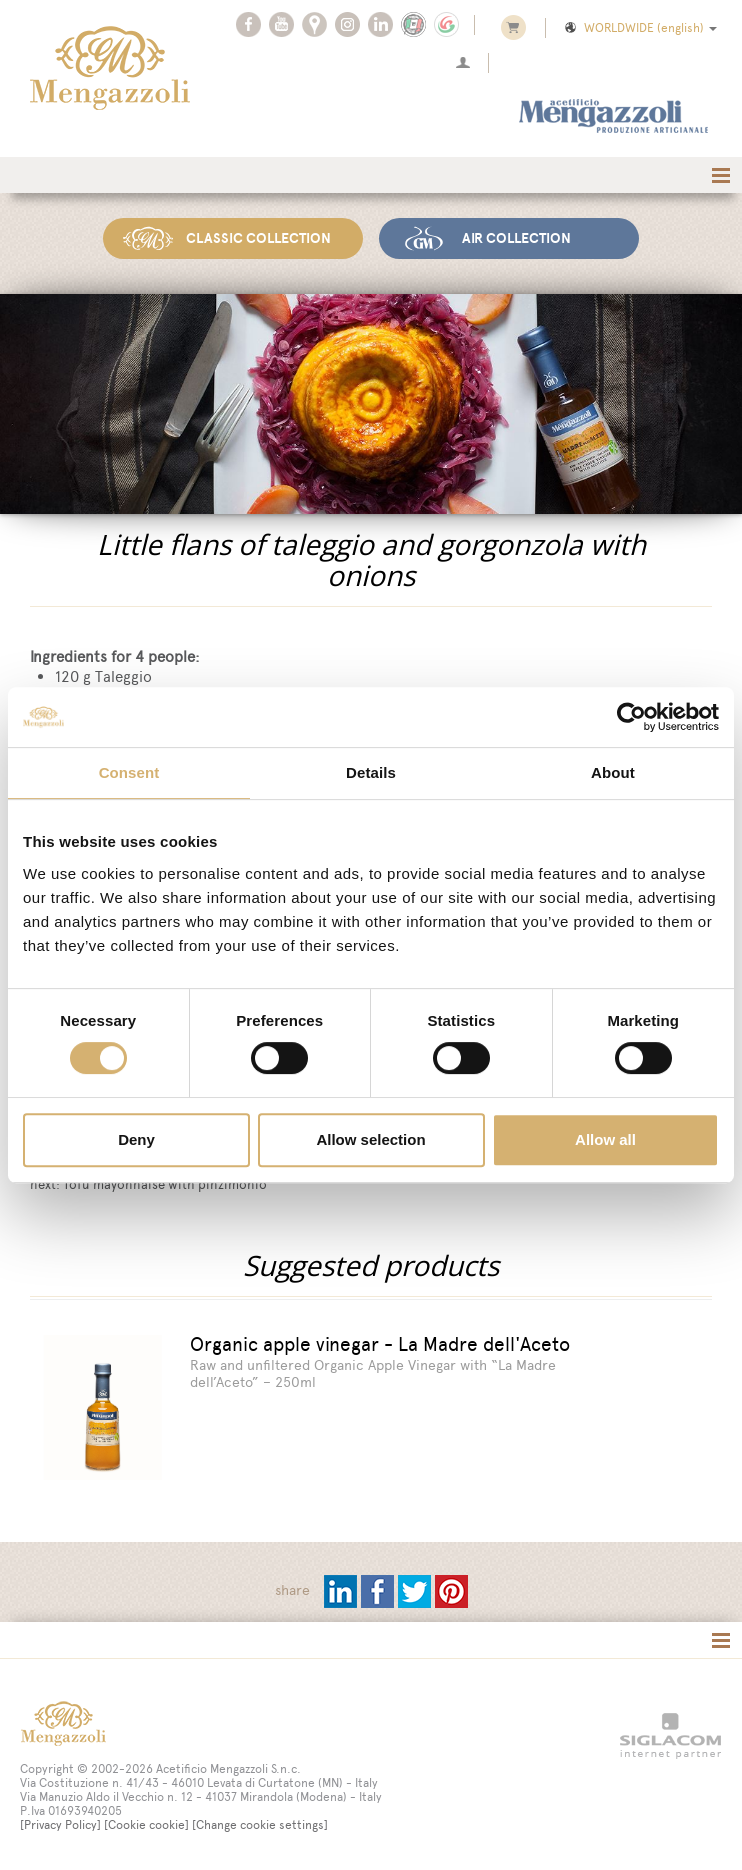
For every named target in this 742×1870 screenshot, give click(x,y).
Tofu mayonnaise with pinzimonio (165, 1184)
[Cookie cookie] (146, 1823)
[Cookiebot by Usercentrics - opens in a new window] (631, 717)
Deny (136, 1139)
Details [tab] (371, 772)
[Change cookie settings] (260, 1823)
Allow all (605, 1139)
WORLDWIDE (639, 28)
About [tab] (613, 772)
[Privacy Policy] (60, 1823)
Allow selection (370, 1139)
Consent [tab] (129, 772)
